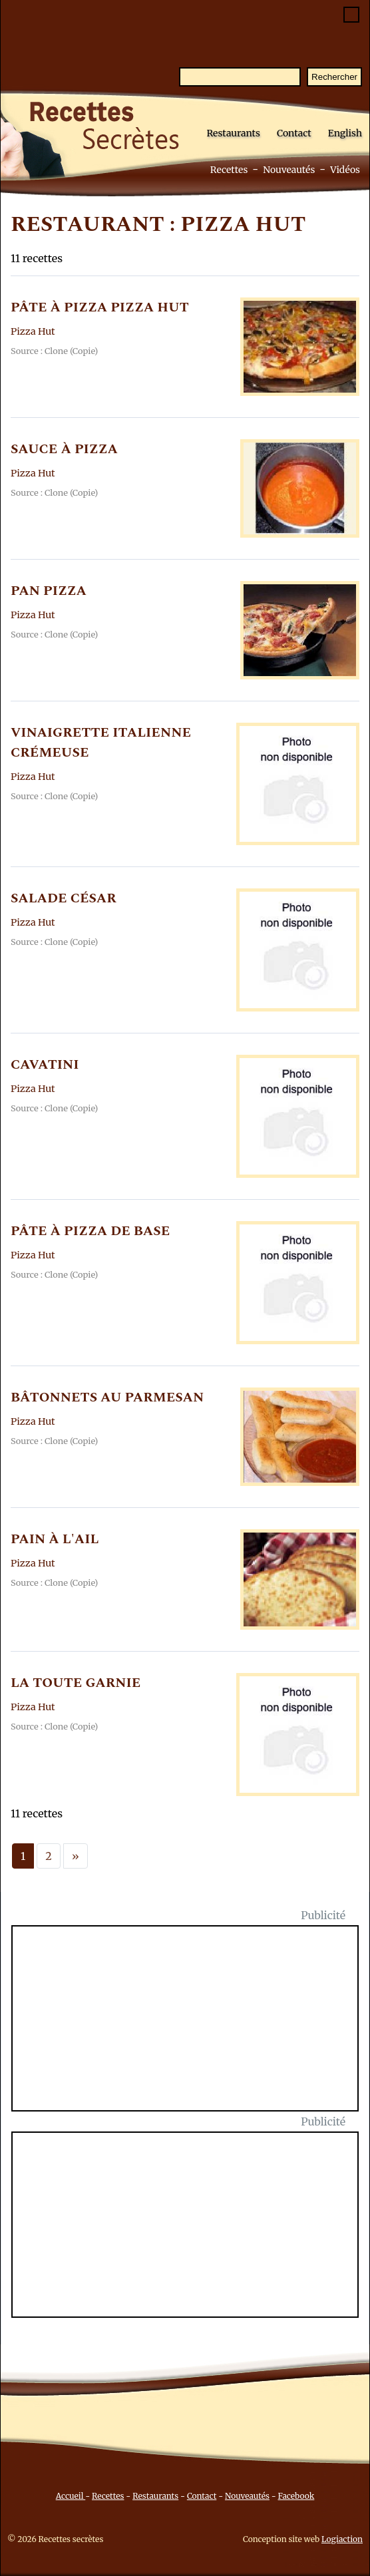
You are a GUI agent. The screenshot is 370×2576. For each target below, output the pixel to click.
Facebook (296, 2496)
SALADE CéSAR (63, 898)
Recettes (229, 170)
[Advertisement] (193, 2026)
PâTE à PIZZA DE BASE (90, 1231)
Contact (294, 133)
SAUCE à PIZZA (64, 449)
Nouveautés (289, 170)
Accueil (71, 2496)
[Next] (75, 1856)
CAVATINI (45, 1065)
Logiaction (342, 2539)
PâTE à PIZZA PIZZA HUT (100, 307)
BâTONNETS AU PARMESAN (107, 1397)
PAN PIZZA (49, 591)
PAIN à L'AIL (54, 1539)
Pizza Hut (33, 331)
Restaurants (233, 133)
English (345, 133)
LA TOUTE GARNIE (75, 1683)
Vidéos (345, 170)
